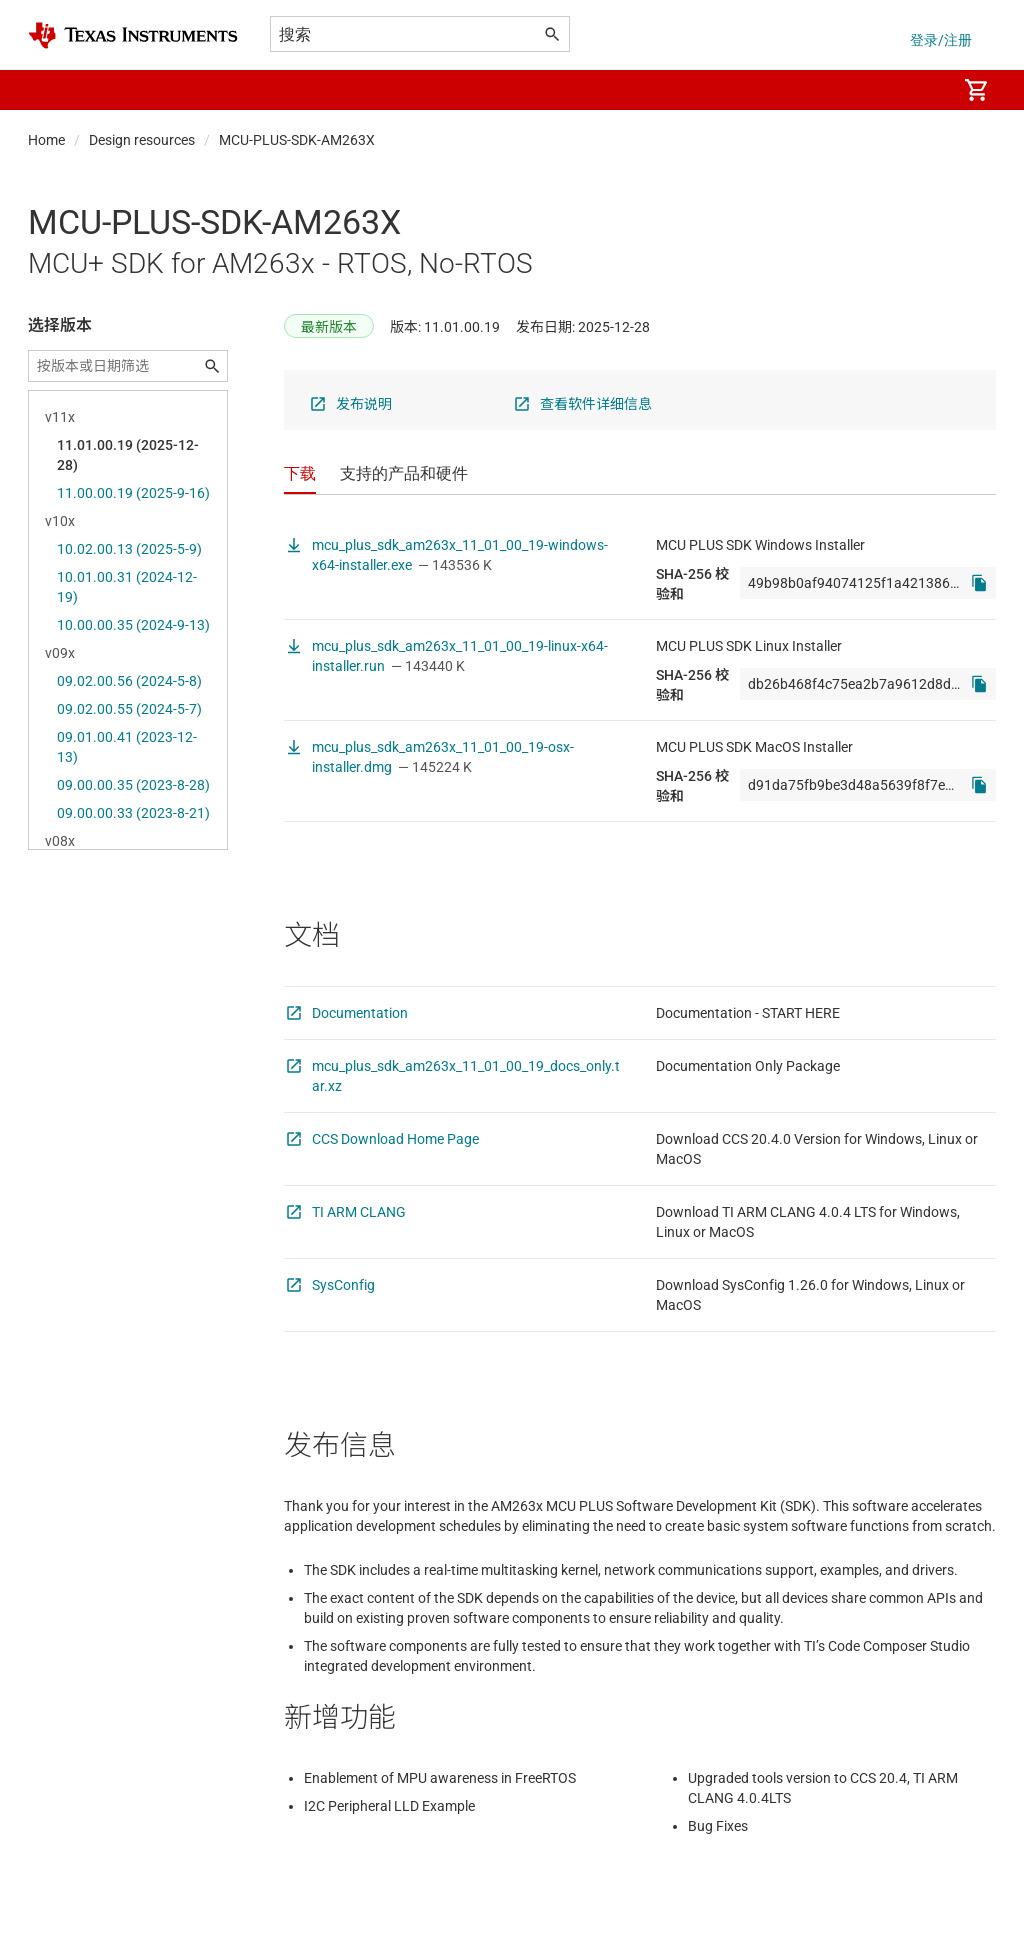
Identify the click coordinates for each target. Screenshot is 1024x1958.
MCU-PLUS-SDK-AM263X (297, 140)
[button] (48, 90)
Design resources (142, 140)
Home (46, 140)
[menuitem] (920, 90)
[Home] (133, 35)
